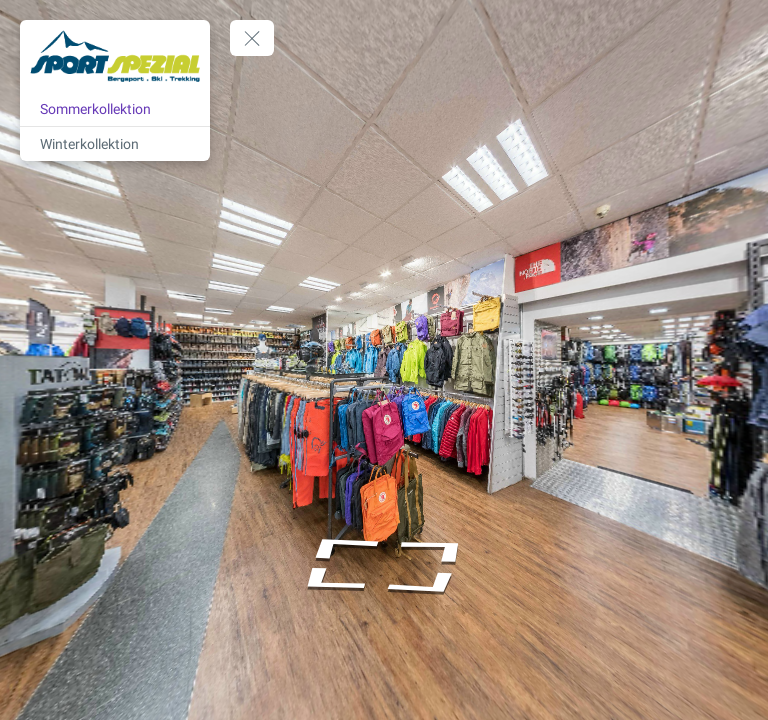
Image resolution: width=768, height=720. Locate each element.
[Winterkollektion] (115, 144)
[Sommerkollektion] (115, 109)
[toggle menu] (252, 38)
